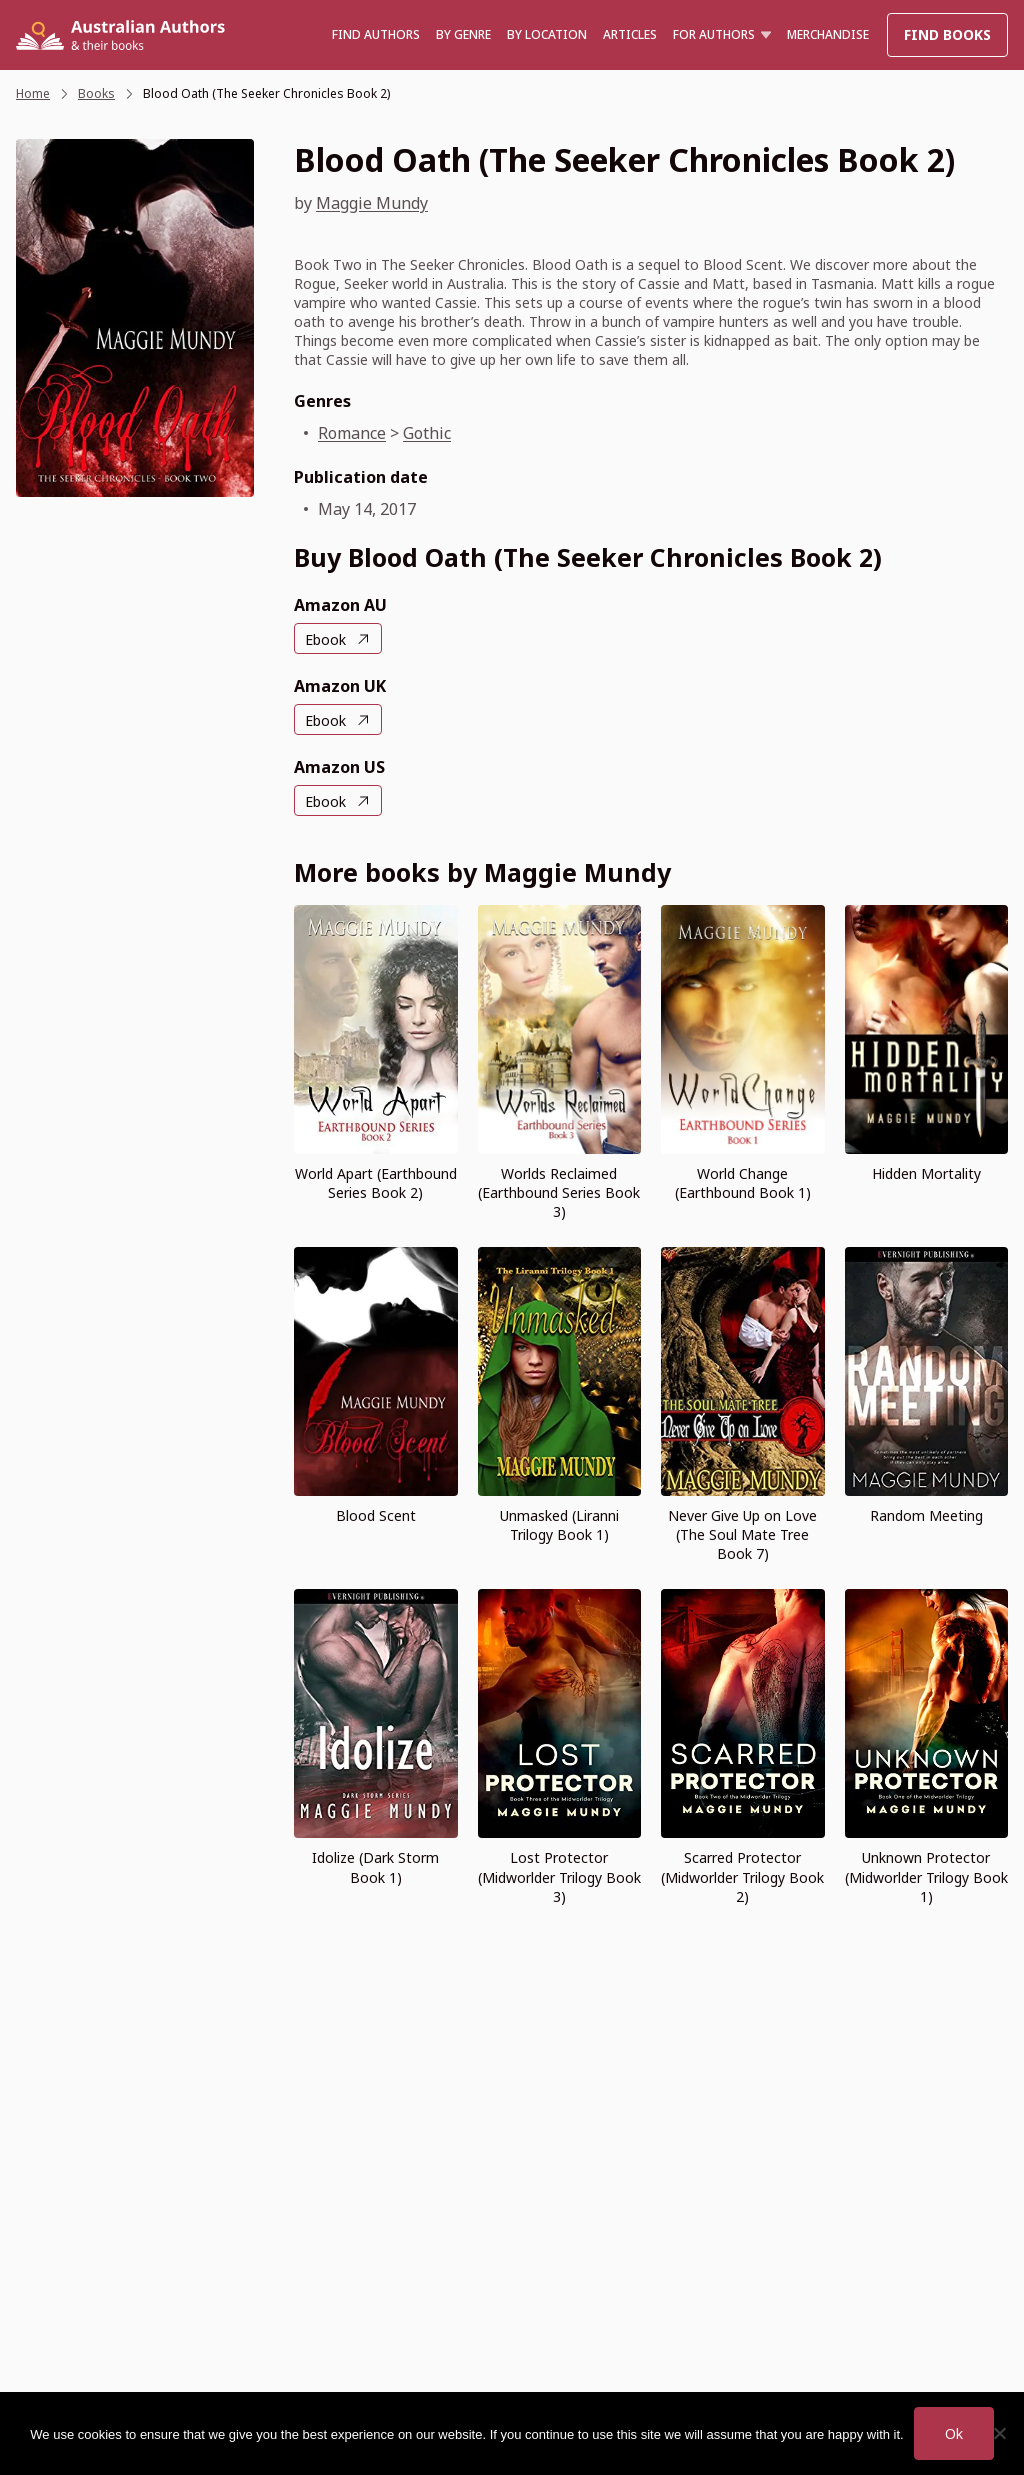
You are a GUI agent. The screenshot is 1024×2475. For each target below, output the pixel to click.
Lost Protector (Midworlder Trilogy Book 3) (559, 1876)
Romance (352, 433)
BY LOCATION (547, 34)
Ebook (325, 639)
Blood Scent (376, 1515)
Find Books (947, 34)
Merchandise (828, 34)
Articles (630, 34)
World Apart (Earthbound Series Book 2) (376, 1183)
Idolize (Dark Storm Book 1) (375, 1867)
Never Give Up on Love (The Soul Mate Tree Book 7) (742, 1534)
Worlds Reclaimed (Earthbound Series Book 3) (559, 1192)
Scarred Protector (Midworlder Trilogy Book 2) (742, 1876)
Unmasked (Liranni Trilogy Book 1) (559, 1525)
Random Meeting (926, 1515)
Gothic (427, 433)
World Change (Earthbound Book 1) (743, 1183)
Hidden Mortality (926, 1173)
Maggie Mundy (372, 203)
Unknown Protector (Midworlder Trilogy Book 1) (926, 1876)
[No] (999, 2433)
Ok (954, 2433)
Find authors (376, 34)
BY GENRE (463, 34)
